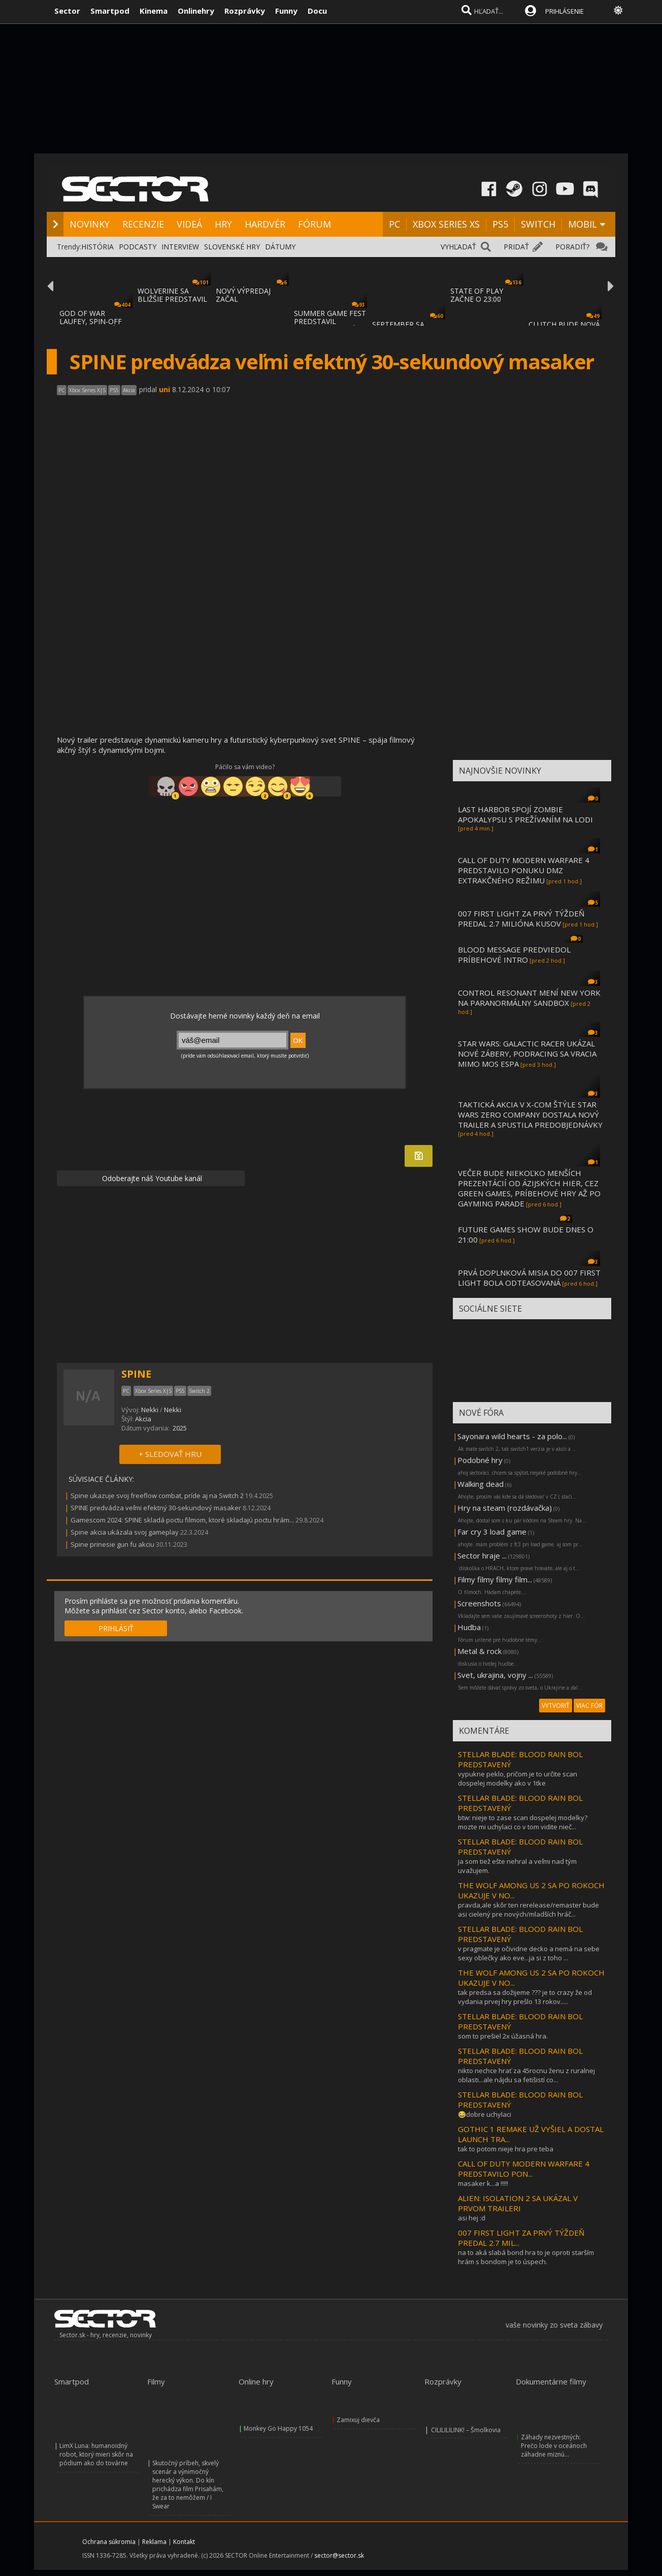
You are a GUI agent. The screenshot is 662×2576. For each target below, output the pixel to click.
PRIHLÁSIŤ (116, 1628)
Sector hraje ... (482, 1555)
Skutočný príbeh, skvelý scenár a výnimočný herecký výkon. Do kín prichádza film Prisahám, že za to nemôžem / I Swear (187, 2484)
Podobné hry (480, 1460)
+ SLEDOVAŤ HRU (170, 1454)
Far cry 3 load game (491, 1531)
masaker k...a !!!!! (483, 2183)
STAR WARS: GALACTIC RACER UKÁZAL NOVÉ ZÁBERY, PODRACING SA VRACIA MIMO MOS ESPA (527, 1053)
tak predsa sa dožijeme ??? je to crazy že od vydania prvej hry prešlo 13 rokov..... (525, 1997)
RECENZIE (143, 224)
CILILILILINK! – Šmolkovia (466, 2430)
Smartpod (109, 11)
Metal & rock (479, 1651)
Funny (286, 11)
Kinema (154, 11)
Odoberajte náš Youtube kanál (151, 1178)
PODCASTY (137, 246)
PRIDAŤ (516, 246)
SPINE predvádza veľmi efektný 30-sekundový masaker (156, 1507)
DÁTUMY (280, 246)
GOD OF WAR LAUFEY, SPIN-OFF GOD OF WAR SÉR (90, 321)
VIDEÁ (189, 224)
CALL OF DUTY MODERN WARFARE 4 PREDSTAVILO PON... (523, 2168)
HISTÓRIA (97, 246)
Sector (67, 11)
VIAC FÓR (589, 1705)
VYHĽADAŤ (458, 246)
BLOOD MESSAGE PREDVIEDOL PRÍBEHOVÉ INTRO (514, 954)
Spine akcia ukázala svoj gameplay (125, 1532)
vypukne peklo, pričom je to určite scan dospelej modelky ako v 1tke (517, 1778)
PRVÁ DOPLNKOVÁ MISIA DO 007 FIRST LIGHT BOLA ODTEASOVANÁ (529, 1277)
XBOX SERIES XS (446, 224)
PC (394, 224)
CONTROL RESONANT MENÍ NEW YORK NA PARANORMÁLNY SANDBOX (529, 998)
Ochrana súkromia (109, 2541)
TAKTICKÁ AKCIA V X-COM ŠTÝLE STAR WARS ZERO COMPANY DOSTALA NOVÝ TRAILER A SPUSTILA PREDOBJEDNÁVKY (530, 1114)
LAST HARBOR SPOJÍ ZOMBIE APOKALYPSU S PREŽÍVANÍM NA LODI (525, 814)
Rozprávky (244, 11)
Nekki (149, 1409)
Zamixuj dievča (358, 2419)
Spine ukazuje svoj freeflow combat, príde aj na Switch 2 (157, 1495)
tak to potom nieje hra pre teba (505, 2148)
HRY (223, 224)
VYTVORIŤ (556, 1705)
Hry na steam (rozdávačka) (504, 1508)
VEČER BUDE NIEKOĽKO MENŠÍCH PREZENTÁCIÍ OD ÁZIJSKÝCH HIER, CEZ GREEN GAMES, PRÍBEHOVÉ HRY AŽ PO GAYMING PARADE (529, 1188)
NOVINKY (90, 224)
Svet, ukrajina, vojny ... (495, 1675)
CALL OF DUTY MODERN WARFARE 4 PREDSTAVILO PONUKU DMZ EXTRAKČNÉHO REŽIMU (523, 870)
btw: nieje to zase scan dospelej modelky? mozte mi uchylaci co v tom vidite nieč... (522, 1822)
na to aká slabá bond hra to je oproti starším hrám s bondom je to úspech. (526, 2257)
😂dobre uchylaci (484, 2114)
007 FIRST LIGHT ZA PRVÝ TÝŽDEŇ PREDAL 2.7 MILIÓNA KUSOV (521, 918)
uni (164, 389)
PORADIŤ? (572, 246)
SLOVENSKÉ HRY (232, 246)
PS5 (500, 224)
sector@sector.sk (339, 2555)
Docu (317, 11)
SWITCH (538, 224)
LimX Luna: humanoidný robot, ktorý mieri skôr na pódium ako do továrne (96, 2454)
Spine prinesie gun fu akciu (112, 1544)
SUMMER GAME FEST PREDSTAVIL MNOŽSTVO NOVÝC (330, 321)
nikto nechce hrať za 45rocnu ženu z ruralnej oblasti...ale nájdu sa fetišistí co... (526, 2075)
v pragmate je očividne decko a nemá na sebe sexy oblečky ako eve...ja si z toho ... (529, 1953)
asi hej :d (471, 2217)
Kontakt (184, 2541)
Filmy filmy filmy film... (494, 1579)
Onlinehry (196, 11)
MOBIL (582, 224)
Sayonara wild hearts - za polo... (512, 1436)
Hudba (469, 1627)
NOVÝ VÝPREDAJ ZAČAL (243, 295)
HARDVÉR (265, 224)
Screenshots (479, 1603)
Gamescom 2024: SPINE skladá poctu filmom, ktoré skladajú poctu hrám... (182, 1519)
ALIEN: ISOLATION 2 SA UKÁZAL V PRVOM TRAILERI (518, 2203)
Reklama (154, 2541)
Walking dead (480, 1484)
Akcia (143, 1418)
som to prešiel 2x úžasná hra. (503, 2036)
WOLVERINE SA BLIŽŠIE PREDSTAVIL (172, 295)
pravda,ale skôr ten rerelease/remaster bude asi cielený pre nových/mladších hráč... (528, 1909)
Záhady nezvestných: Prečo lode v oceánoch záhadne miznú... (554, 2446)
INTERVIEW (180, 246)
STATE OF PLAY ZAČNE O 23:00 (476, 295)
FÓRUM (314, 224)
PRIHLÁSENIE (564, 11)
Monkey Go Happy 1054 (278, 2428)
